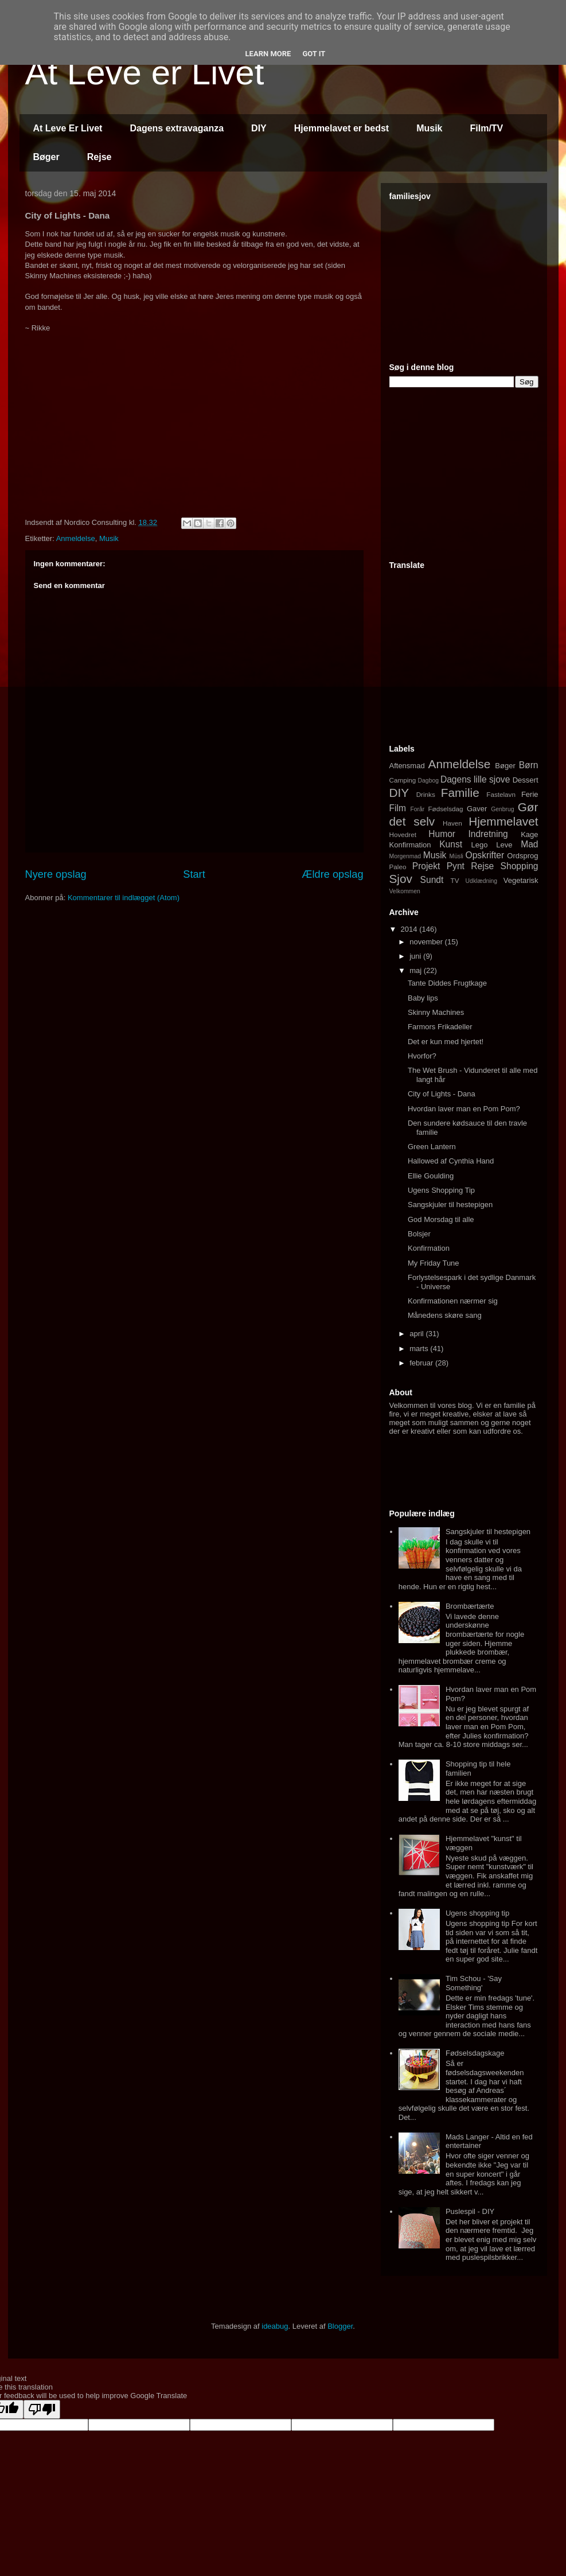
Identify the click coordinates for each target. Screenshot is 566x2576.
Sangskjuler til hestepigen (450, 1204)
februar (422, 1363)
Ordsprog (522, 855)
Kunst (450, 844)
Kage (529, 834)
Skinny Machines (436, 1012)
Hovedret (402, 834)
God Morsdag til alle (441, 1219)
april (417, 1333)
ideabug (274, 2326)
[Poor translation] (42, 2409)
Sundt (432, 880)
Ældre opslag (332, 874)
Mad (529, 844)
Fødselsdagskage (475, 2053)
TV (455, 880)
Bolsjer (419, 1233)
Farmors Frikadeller (440, 1026)
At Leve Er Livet (68, 128)
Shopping (519, 866)
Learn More (268, 53)
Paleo (398, 866)
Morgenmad (405, 856)
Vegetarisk (520, 880)
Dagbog (428, 780)
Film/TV (486, 128)
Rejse (99, 157)
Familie (460, 792)
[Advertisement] (475, 276)
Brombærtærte (470, 1606)
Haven (452, 823)
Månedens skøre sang (445, 1315)
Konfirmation (410, 844)
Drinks (425, 794)
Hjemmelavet (503, 821)
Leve (504, 844)
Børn (528, 765)
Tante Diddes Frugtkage (447, 983)
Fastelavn (501, 794)
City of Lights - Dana (441, 1093)
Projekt (426, 866)
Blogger (340, 2326)
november (426, 941)
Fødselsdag (445, 808)
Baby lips (423, 998)
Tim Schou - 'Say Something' (474, 1983)
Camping (402, 780)
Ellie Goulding (431, 1176)
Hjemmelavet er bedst (341, 128)
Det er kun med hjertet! (445, 1041)
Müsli (456, 856)
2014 (410, 929)
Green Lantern (432, 1146)
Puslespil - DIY (470, 2211)
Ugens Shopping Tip (441, 1190)
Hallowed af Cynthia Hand (451, 1161)
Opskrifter (485, 855)
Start (194, 874)
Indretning (488, 834)
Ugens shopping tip (477, 1913)
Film (397, 808)
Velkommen (404, 891)
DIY (259, 128)
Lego (479, 844)
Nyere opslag (56, 874)
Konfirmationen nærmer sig (453, 1301)
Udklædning (481, 881)
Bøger (46, 157)
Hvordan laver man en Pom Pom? (464, 1108)
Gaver (477, 808)
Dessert (525, 780)
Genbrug (502, 809)
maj (416, 970)
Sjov (400, 878)
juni (416, 956)
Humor (441, 834)
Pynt (455, 866)
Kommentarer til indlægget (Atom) (123, 897)
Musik (429, 128)
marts (419, 1348)
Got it (313, 53)
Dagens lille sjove (475, 779)
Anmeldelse (75, 538)
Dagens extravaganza (177, 128)
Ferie (529, 794)
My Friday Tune (433, 1263)
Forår (417, 809)
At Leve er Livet (144, 72)
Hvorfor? (422, 1056)
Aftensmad (407, 765)
